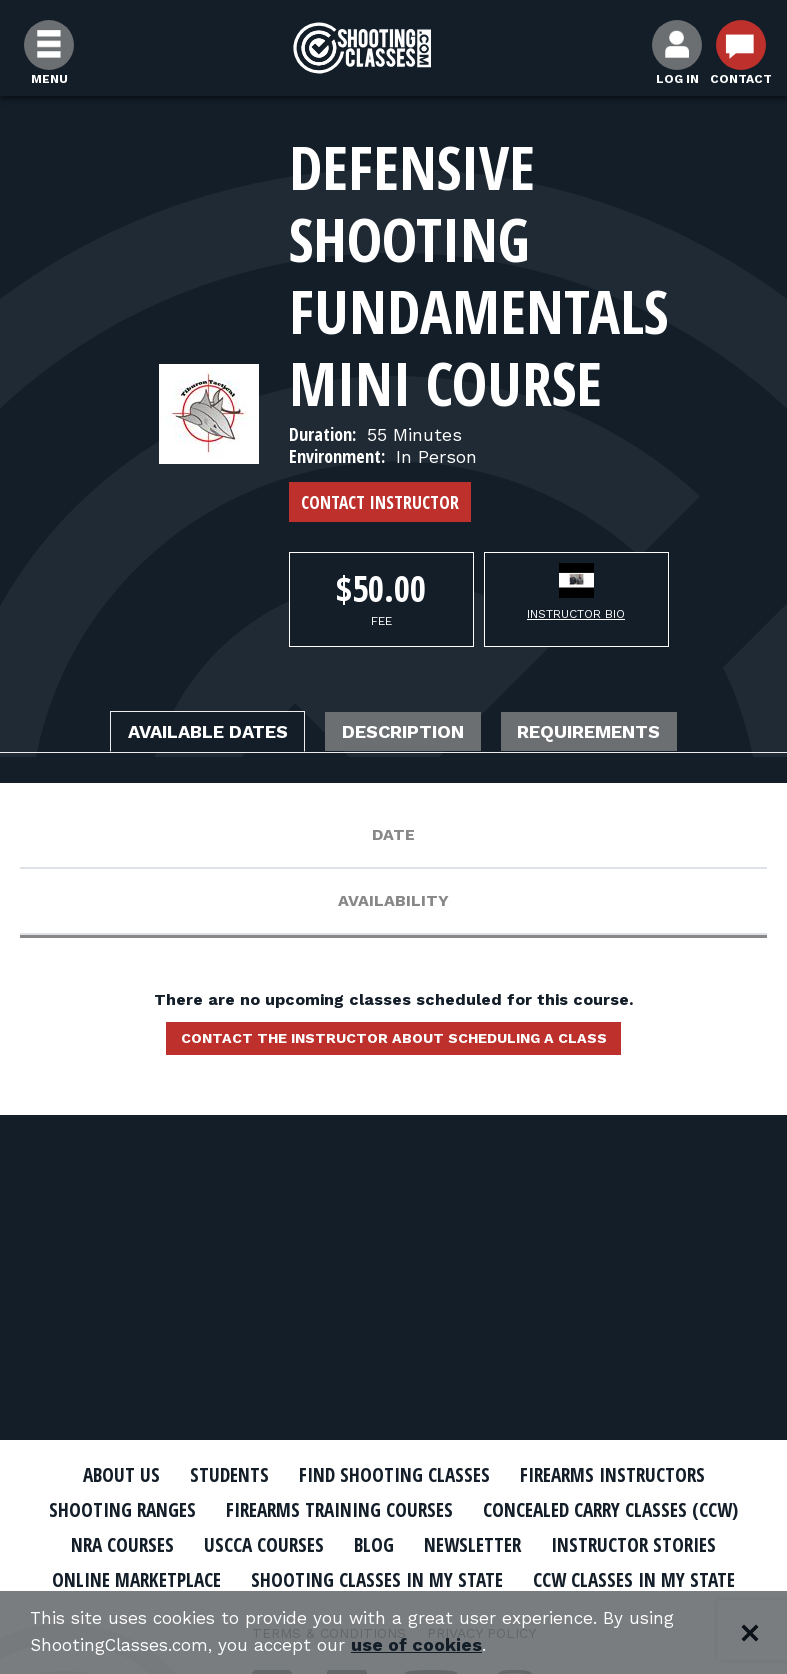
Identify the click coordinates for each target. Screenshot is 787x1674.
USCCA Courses (580, 1544)
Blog (696, 1544)
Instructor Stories (355, 1579)
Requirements (612, 732)
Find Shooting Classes (393, 1475)
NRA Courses (432, 1544)
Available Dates (189, 732)
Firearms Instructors (624, 1475)
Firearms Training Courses (487, 1510)
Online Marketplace (565, 1579)
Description (407, 732)
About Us (105, 1475)
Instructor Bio (576, 614)
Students (218, 1475)
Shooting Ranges (256, 1510)
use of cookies (427, 1645)
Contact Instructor (380, 502)
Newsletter (183, 1579)
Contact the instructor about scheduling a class (394, 1042)
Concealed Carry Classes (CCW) (208, 1544)
